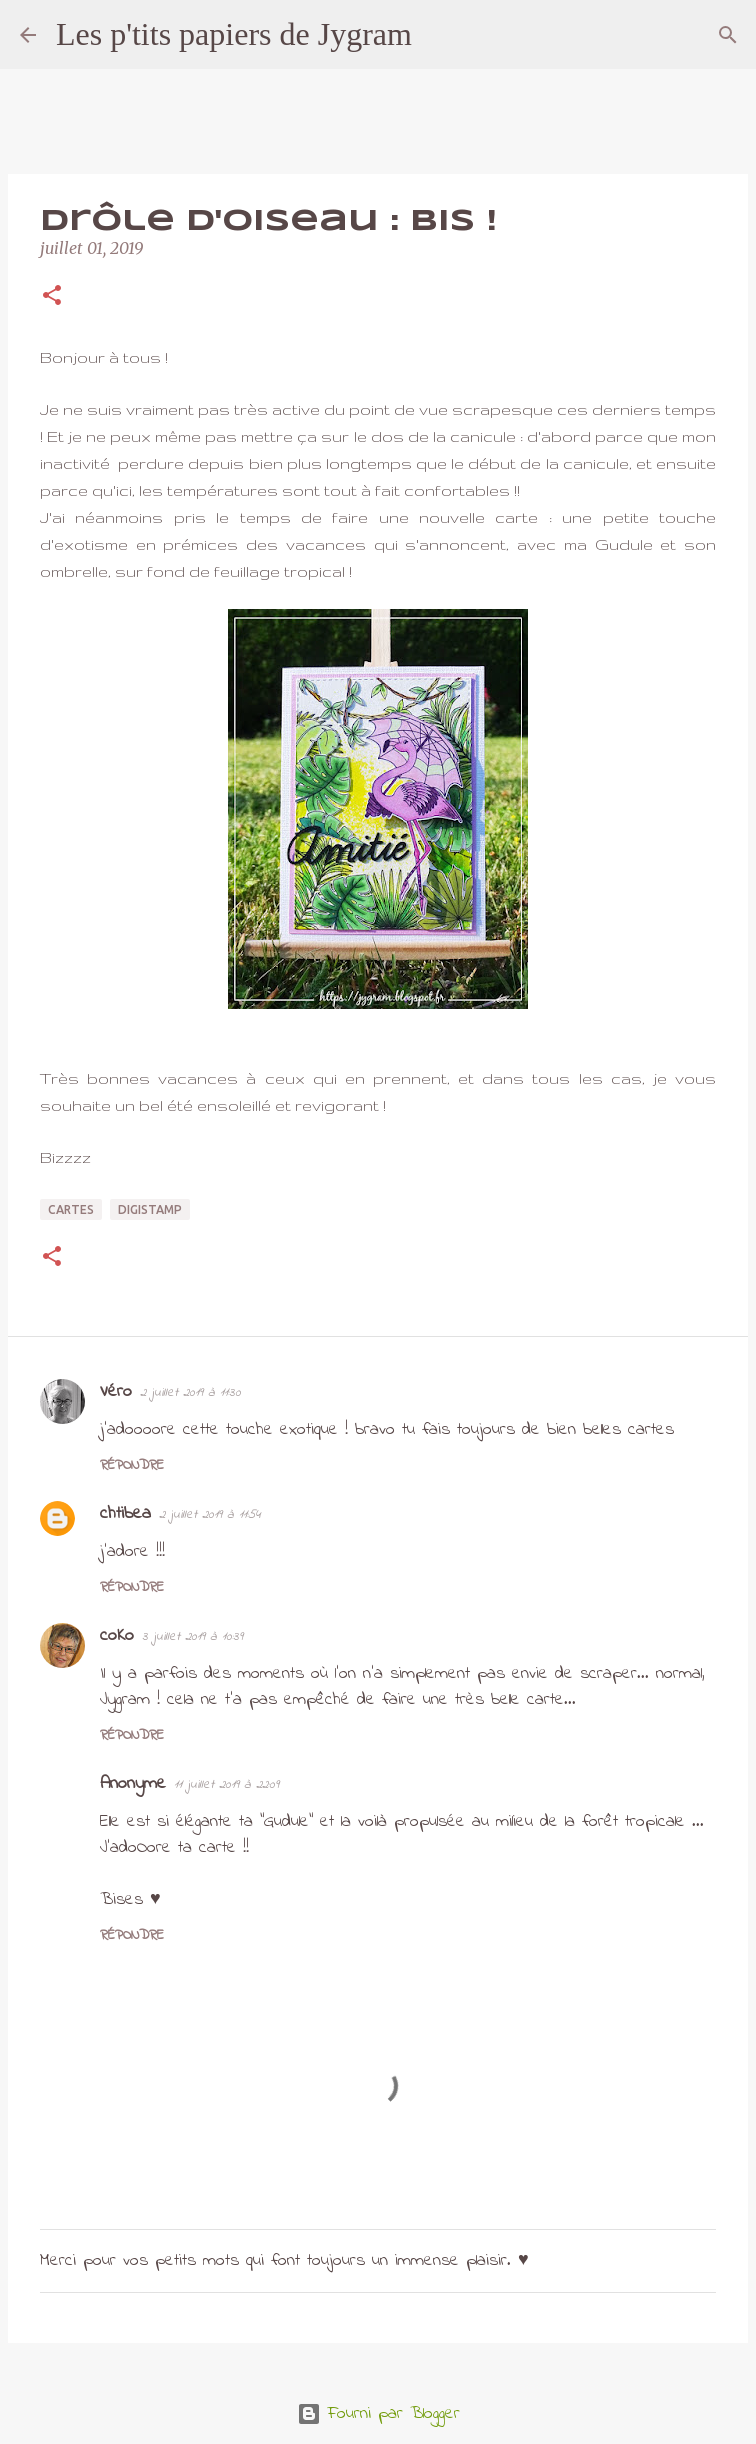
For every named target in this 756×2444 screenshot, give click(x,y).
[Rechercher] (440, 35)
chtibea (125, 1514)
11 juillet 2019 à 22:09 (226, 1784)
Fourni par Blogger (378, 2414)
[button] (52, 296)
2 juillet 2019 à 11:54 (209, 1514)
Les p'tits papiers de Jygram (234, 34)
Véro (116, 1392)
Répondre (132, 1465)
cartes (71, 1209)
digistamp (150, 1209)
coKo (117, 1636)
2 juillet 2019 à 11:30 (190, 1392)
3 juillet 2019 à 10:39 (192, 1636)
